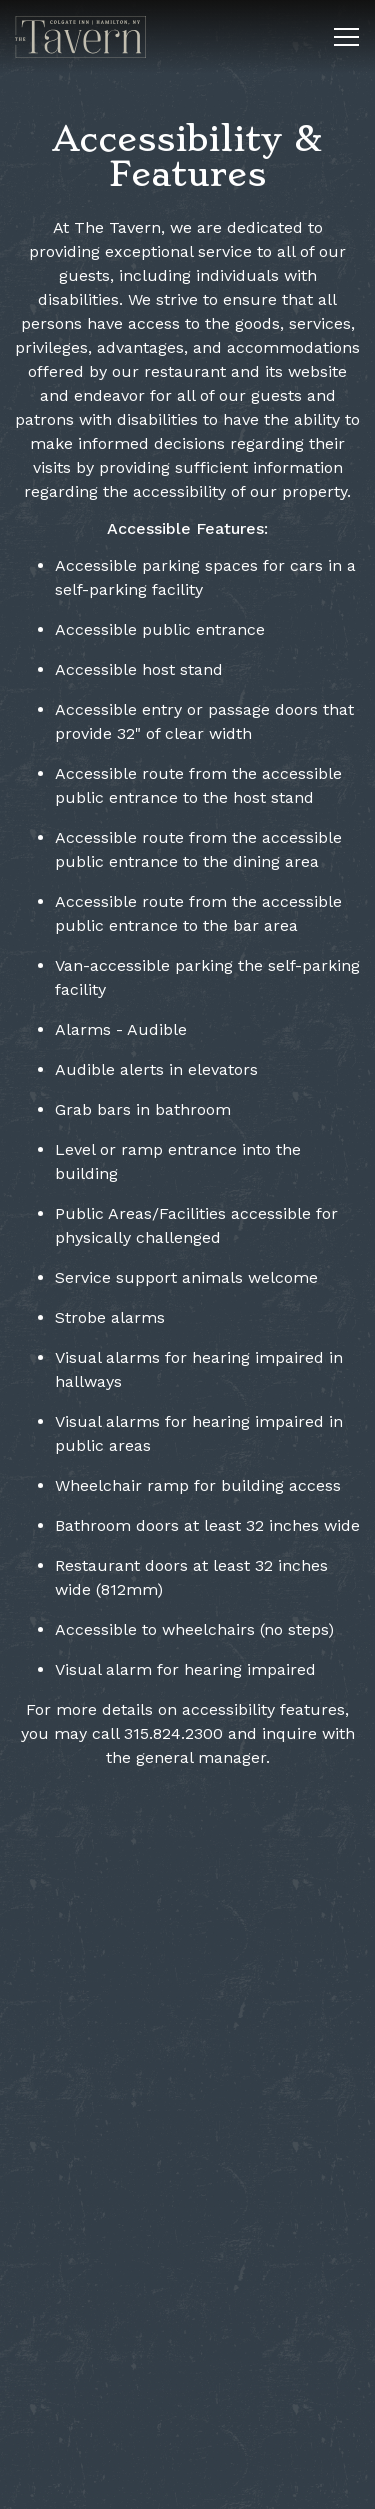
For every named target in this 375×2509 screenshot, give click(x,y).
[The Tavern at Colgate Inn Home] (85, 36)
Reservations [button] (188, 2484)
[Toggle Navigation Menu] (346, 37)
